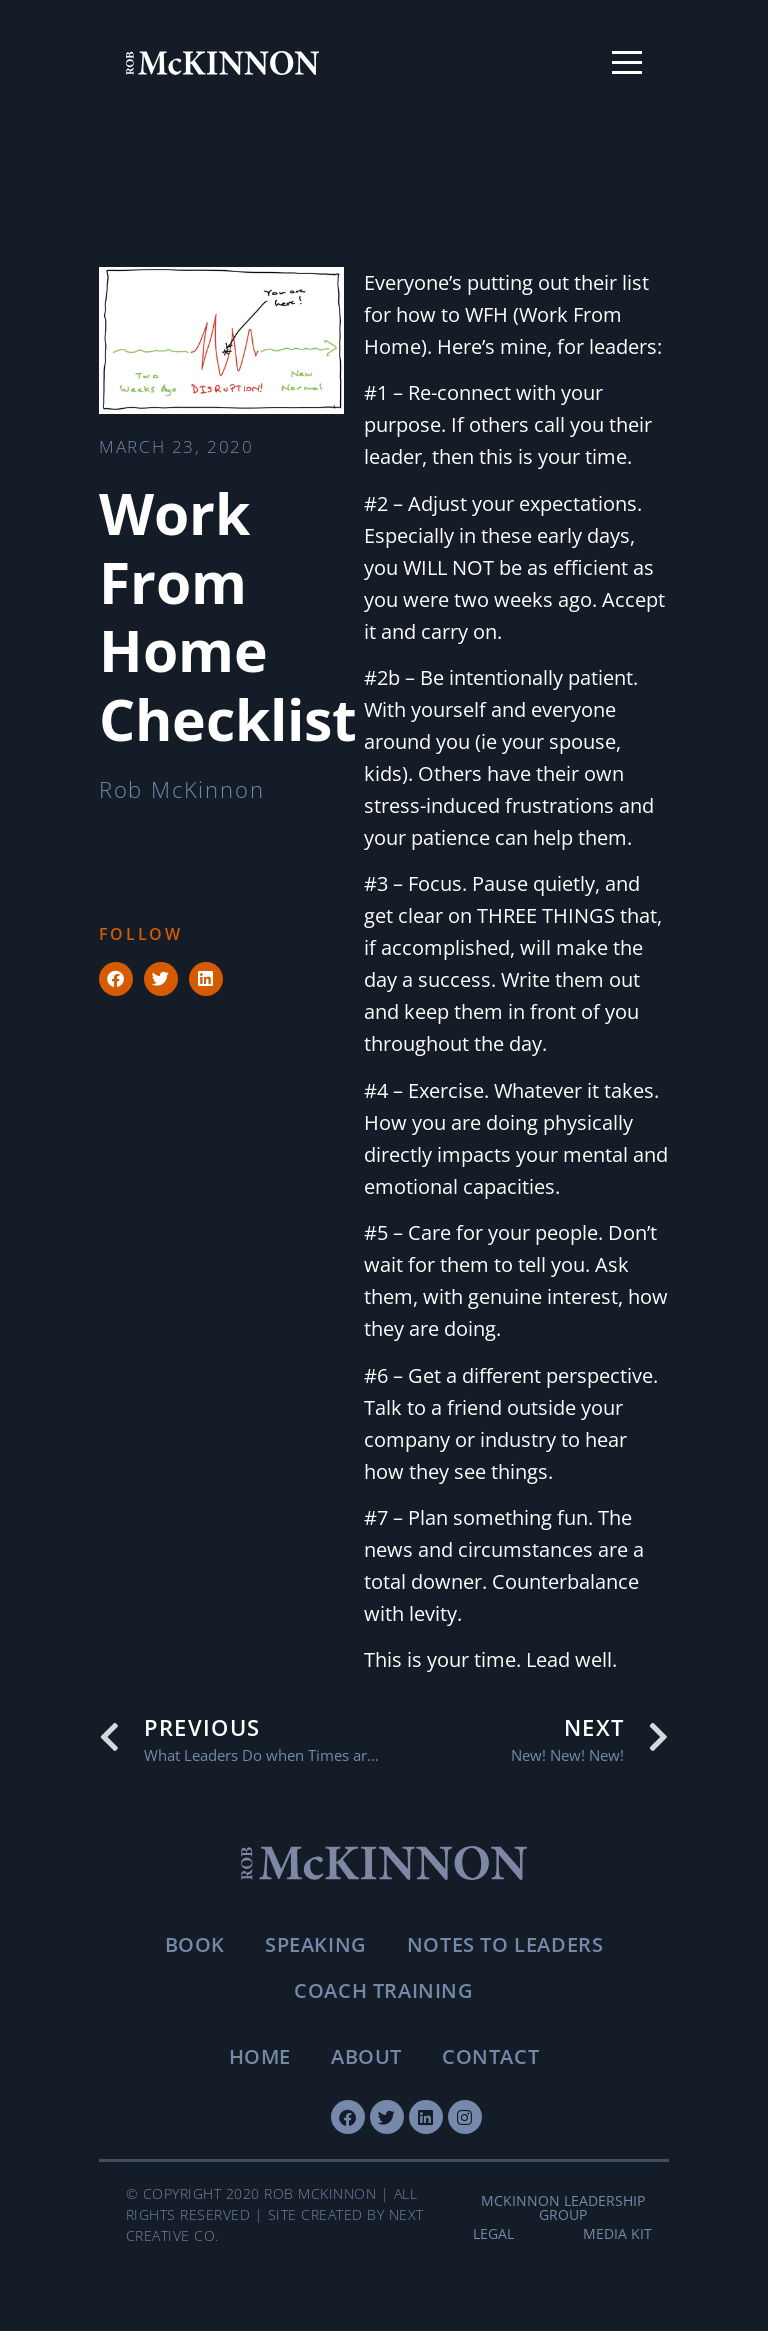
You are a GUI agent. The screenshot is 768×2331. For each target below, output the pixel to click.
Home (260, 2056)
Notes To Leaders (505, 1944)
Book (195, 1944)
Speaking (316, 1944)
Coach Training (383, 1990)
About (366, 2056)
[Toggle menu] (627, 63)
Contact (490, 2056)
